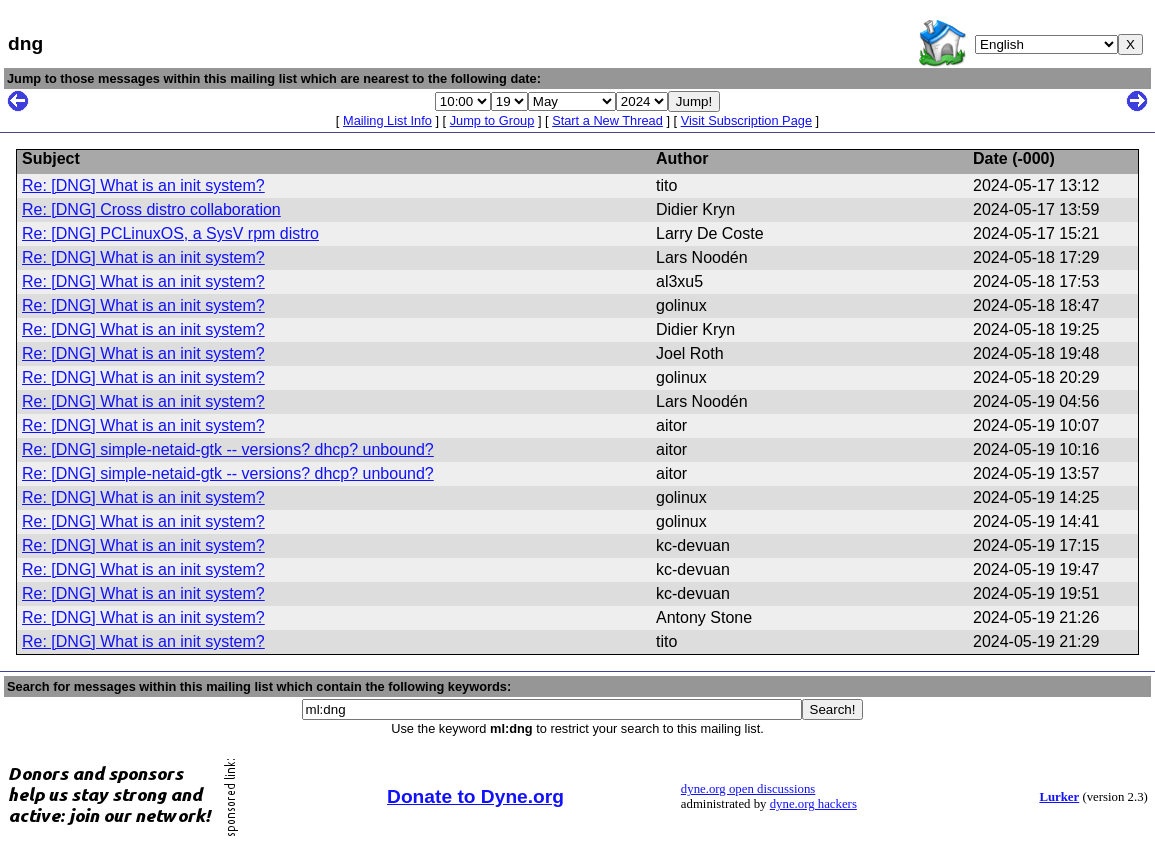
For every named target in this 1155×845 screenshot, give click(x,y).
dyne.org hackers (813, 804)
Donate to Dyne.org (475, 796)
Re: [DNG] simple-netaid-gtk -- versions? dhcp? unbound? (228, 449)
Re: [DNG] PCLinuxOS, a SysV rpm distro (170, 233)
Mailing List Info (387, 120)
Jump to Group (492, 120)
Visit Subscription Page (746, 120)
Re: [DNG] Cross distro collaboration (151, 209)
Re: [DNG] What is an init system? (143, 185)
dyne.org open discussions (748, 789)
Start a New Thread (607, 120)
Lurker (1059, 797)
